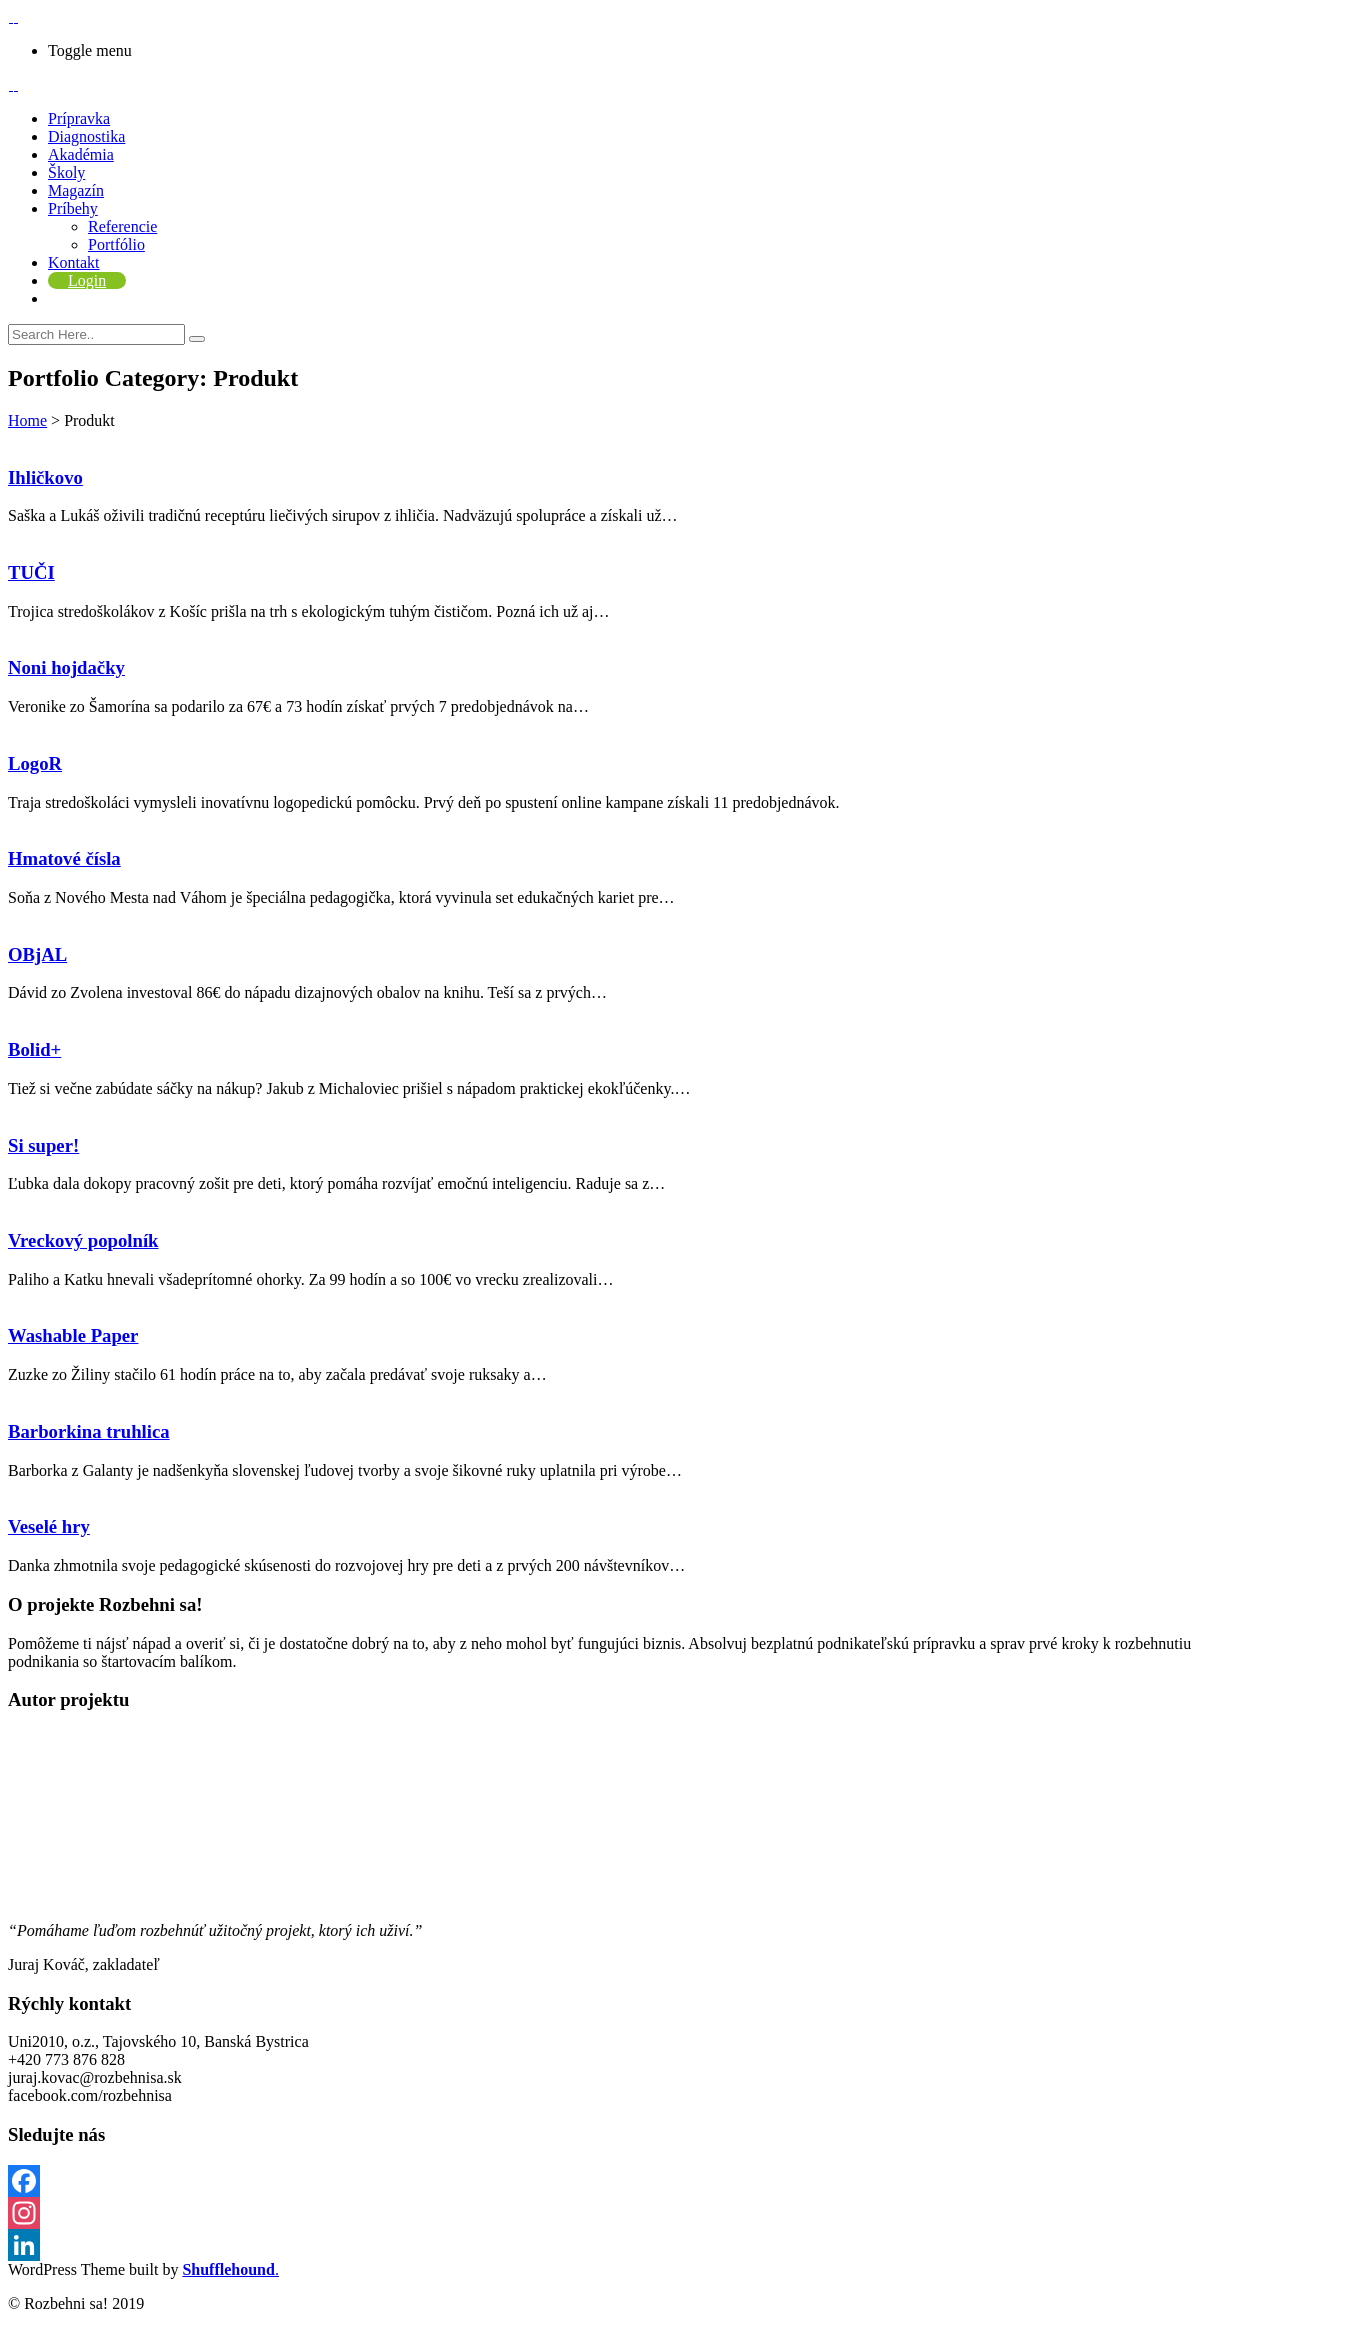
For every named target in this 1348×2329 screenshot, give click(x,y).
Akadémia (81, 154)
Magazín (76, 190)
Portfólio (116, 244)
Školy (66, 172)
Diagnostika (86, 136)
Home (27, 420)
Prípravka (79, 118)
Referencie (122, 226)
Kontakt (74, 262)
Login (87, 280)
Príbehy (73, 208)
